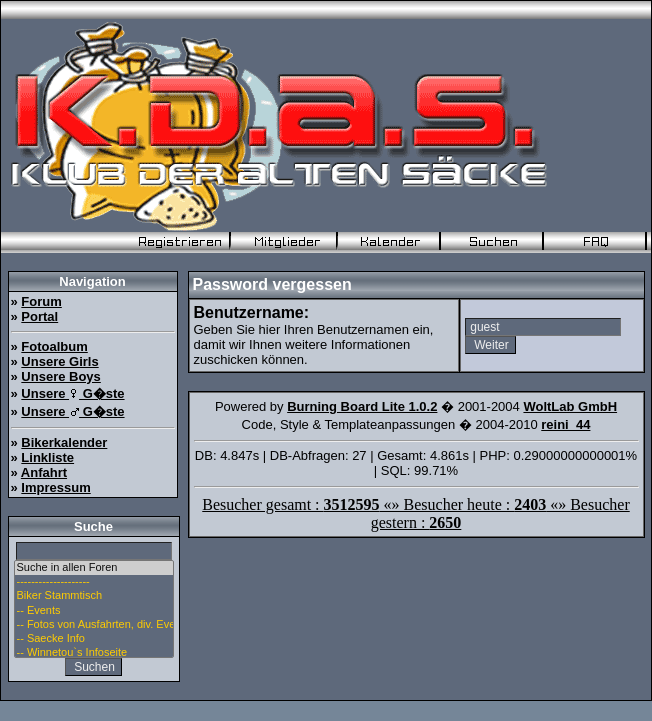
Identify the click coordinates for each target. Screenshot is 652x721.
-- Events (94, 611)
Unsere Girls (59, 361)
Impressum (55, 487)
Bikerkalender (64, 442)
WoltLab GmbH (570, 406)
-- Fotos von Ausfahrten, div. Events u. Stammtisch (94, 625)
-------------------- (94, 582)
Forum (41, 301)
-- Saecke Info (94, 639)
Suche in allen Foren (94, 568)
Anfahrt (44, 472)
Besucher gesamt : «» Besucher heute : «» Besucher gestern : (415, 513)
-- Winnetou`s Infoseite (94, 653)
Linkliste (47, 457)
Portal (39, 316)
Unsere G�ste (72, 393)
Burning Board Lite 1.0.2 (362, 406)
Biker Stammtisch (94, 596)
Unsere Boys (60, 376)
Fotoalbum (54, 346)
